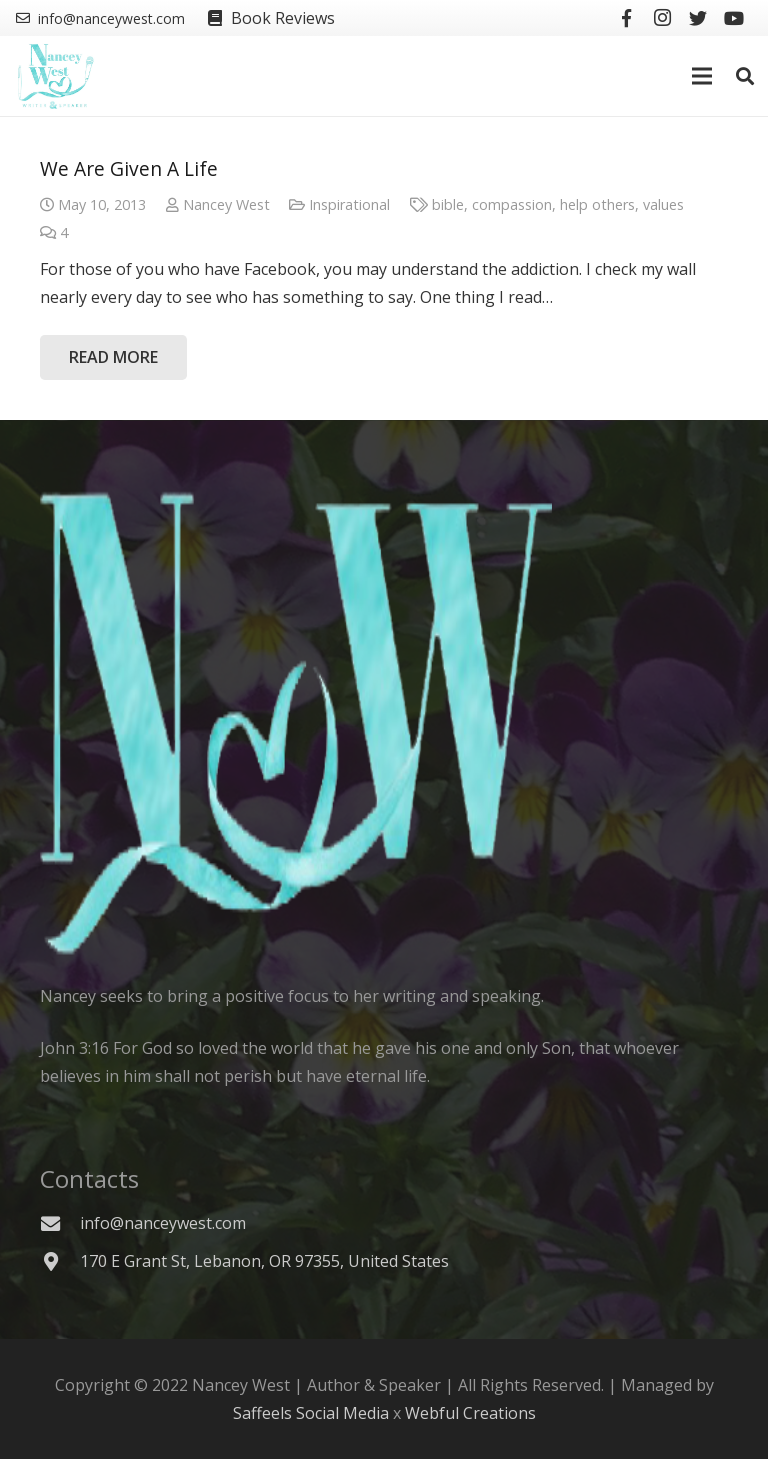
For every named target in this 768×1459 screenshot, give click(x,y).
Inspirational (349, 204)
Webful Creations (470, 1413)
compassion (512, 204)
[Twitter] (698, 18)
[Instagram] (662, 18)
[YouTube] (734, 18)
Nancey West (226, 204)
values (663, 204)
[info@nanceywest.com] (60, 1223)
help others (597, 204)
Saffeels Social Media (311, 1413)
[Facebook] (626, 18)
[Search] (745, 76)
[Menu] (703, 76)
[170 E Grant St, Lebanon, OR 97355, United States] (60, 1261)
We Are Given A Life (129, 168)
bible (448, 204)
